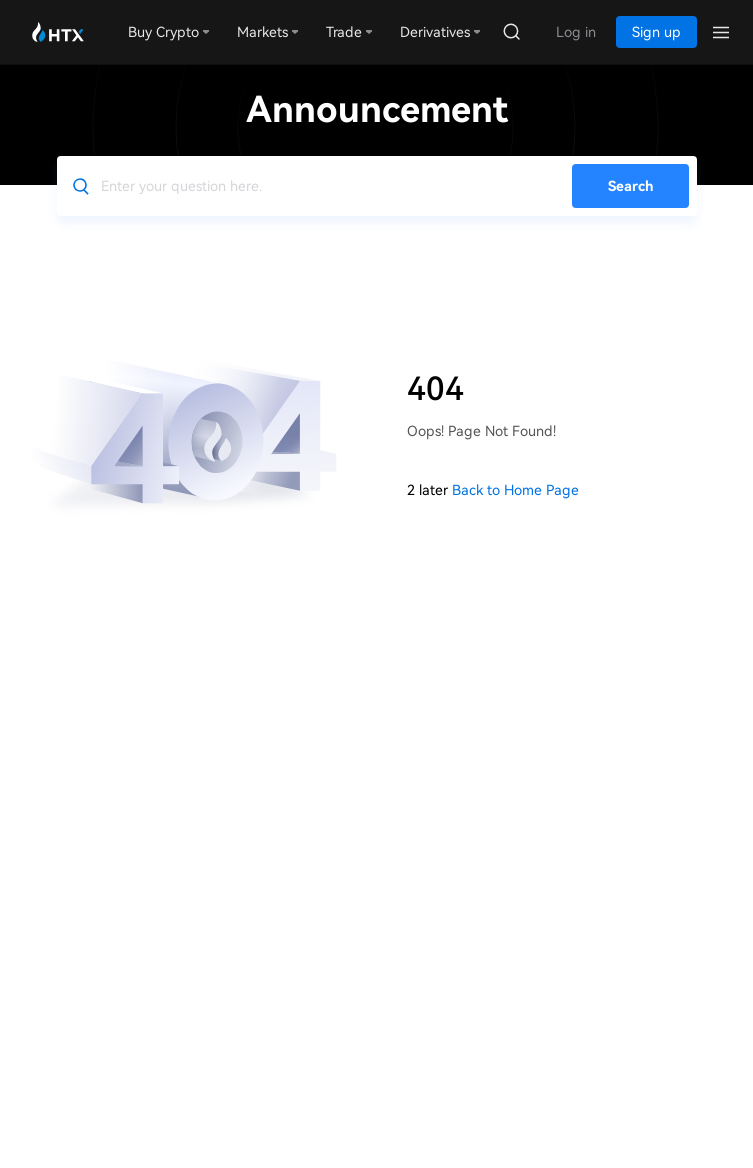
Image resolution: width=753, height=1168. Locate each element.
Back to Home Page (515, 490)
